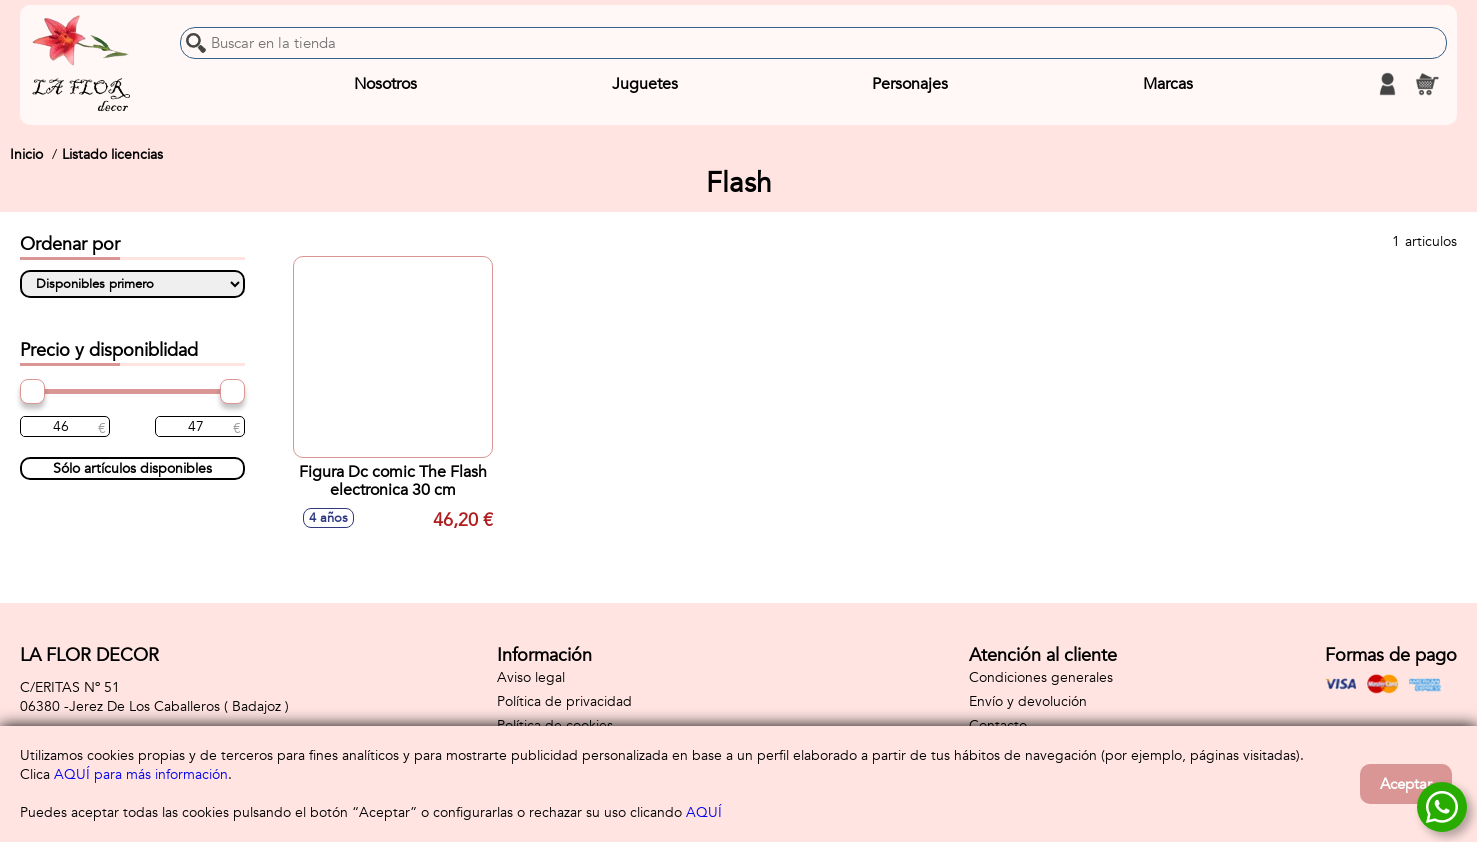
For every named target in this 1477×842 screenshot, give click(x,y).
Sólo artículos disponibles (132, 468)
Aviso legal (531, 677)
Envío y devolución (1028, 701)
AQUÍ (704, 812)
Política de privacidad (564, 701)
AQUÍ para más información (141, 774)
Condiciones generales (1041, 677)
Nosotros (385, 84)
